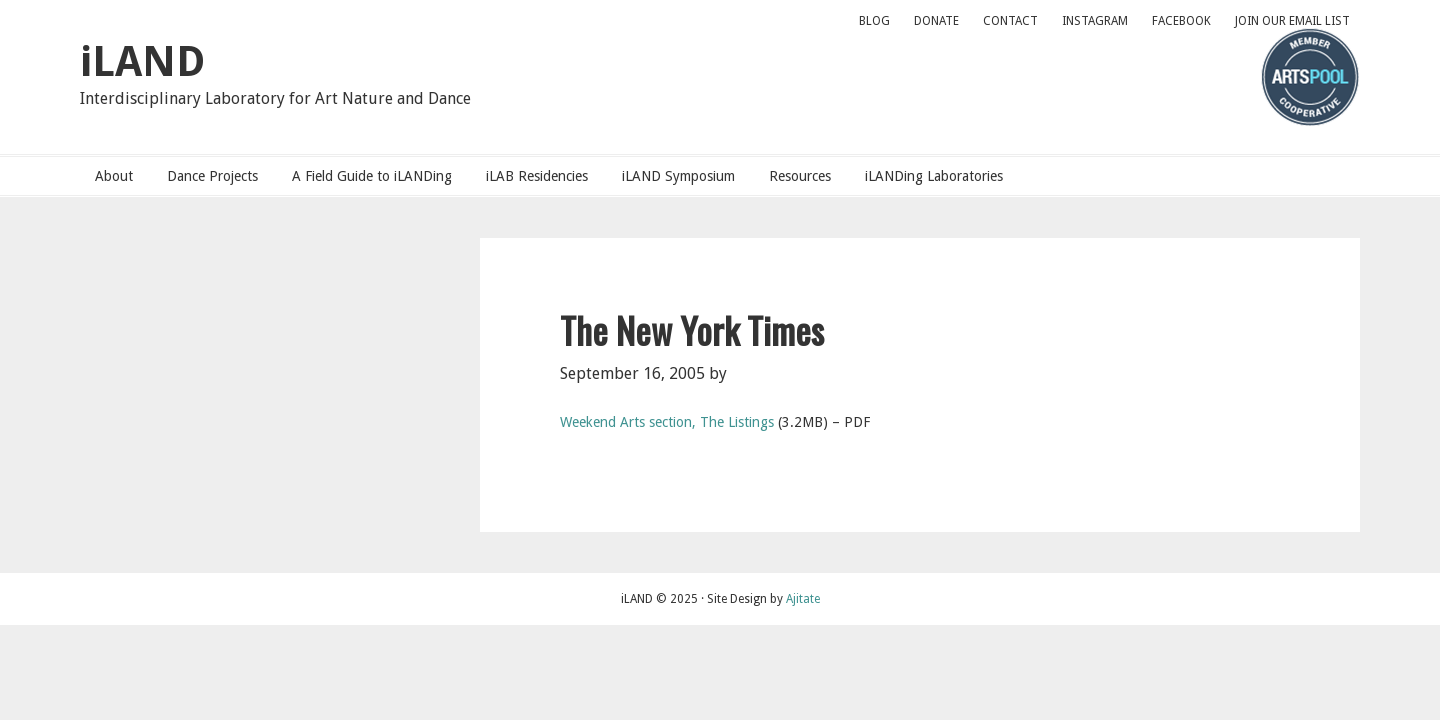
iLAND (142, 61)
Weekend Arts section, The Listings (667, 422)
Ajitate (803, 599)
